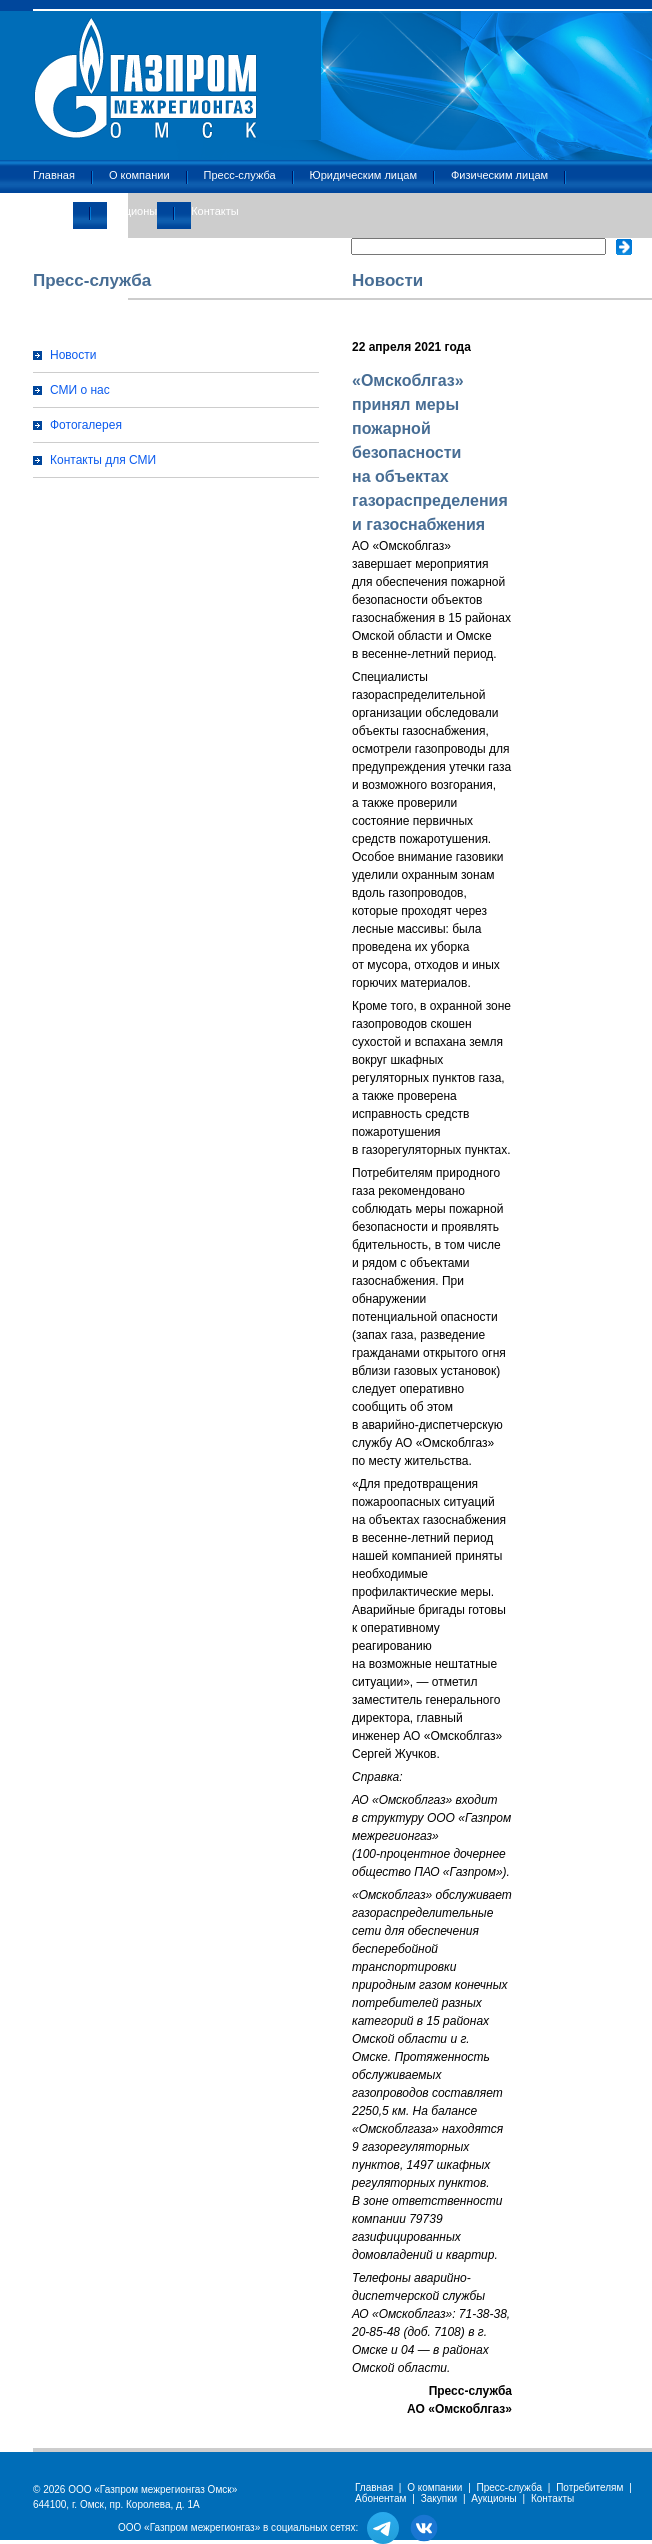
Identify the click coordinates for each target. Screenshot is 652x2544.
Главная (54, 175)
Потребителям (589, 2487)
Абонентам (380, 2498)
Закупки (53, 211)
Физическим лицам (499, 175)
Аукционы (132, 211)
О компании (139, 175)
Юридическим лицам (363, 175)
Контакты (215, 211)
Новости (73, 355)
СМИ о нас (80, 390)
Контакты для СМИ (103, 460)
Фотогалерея (86, 425)
